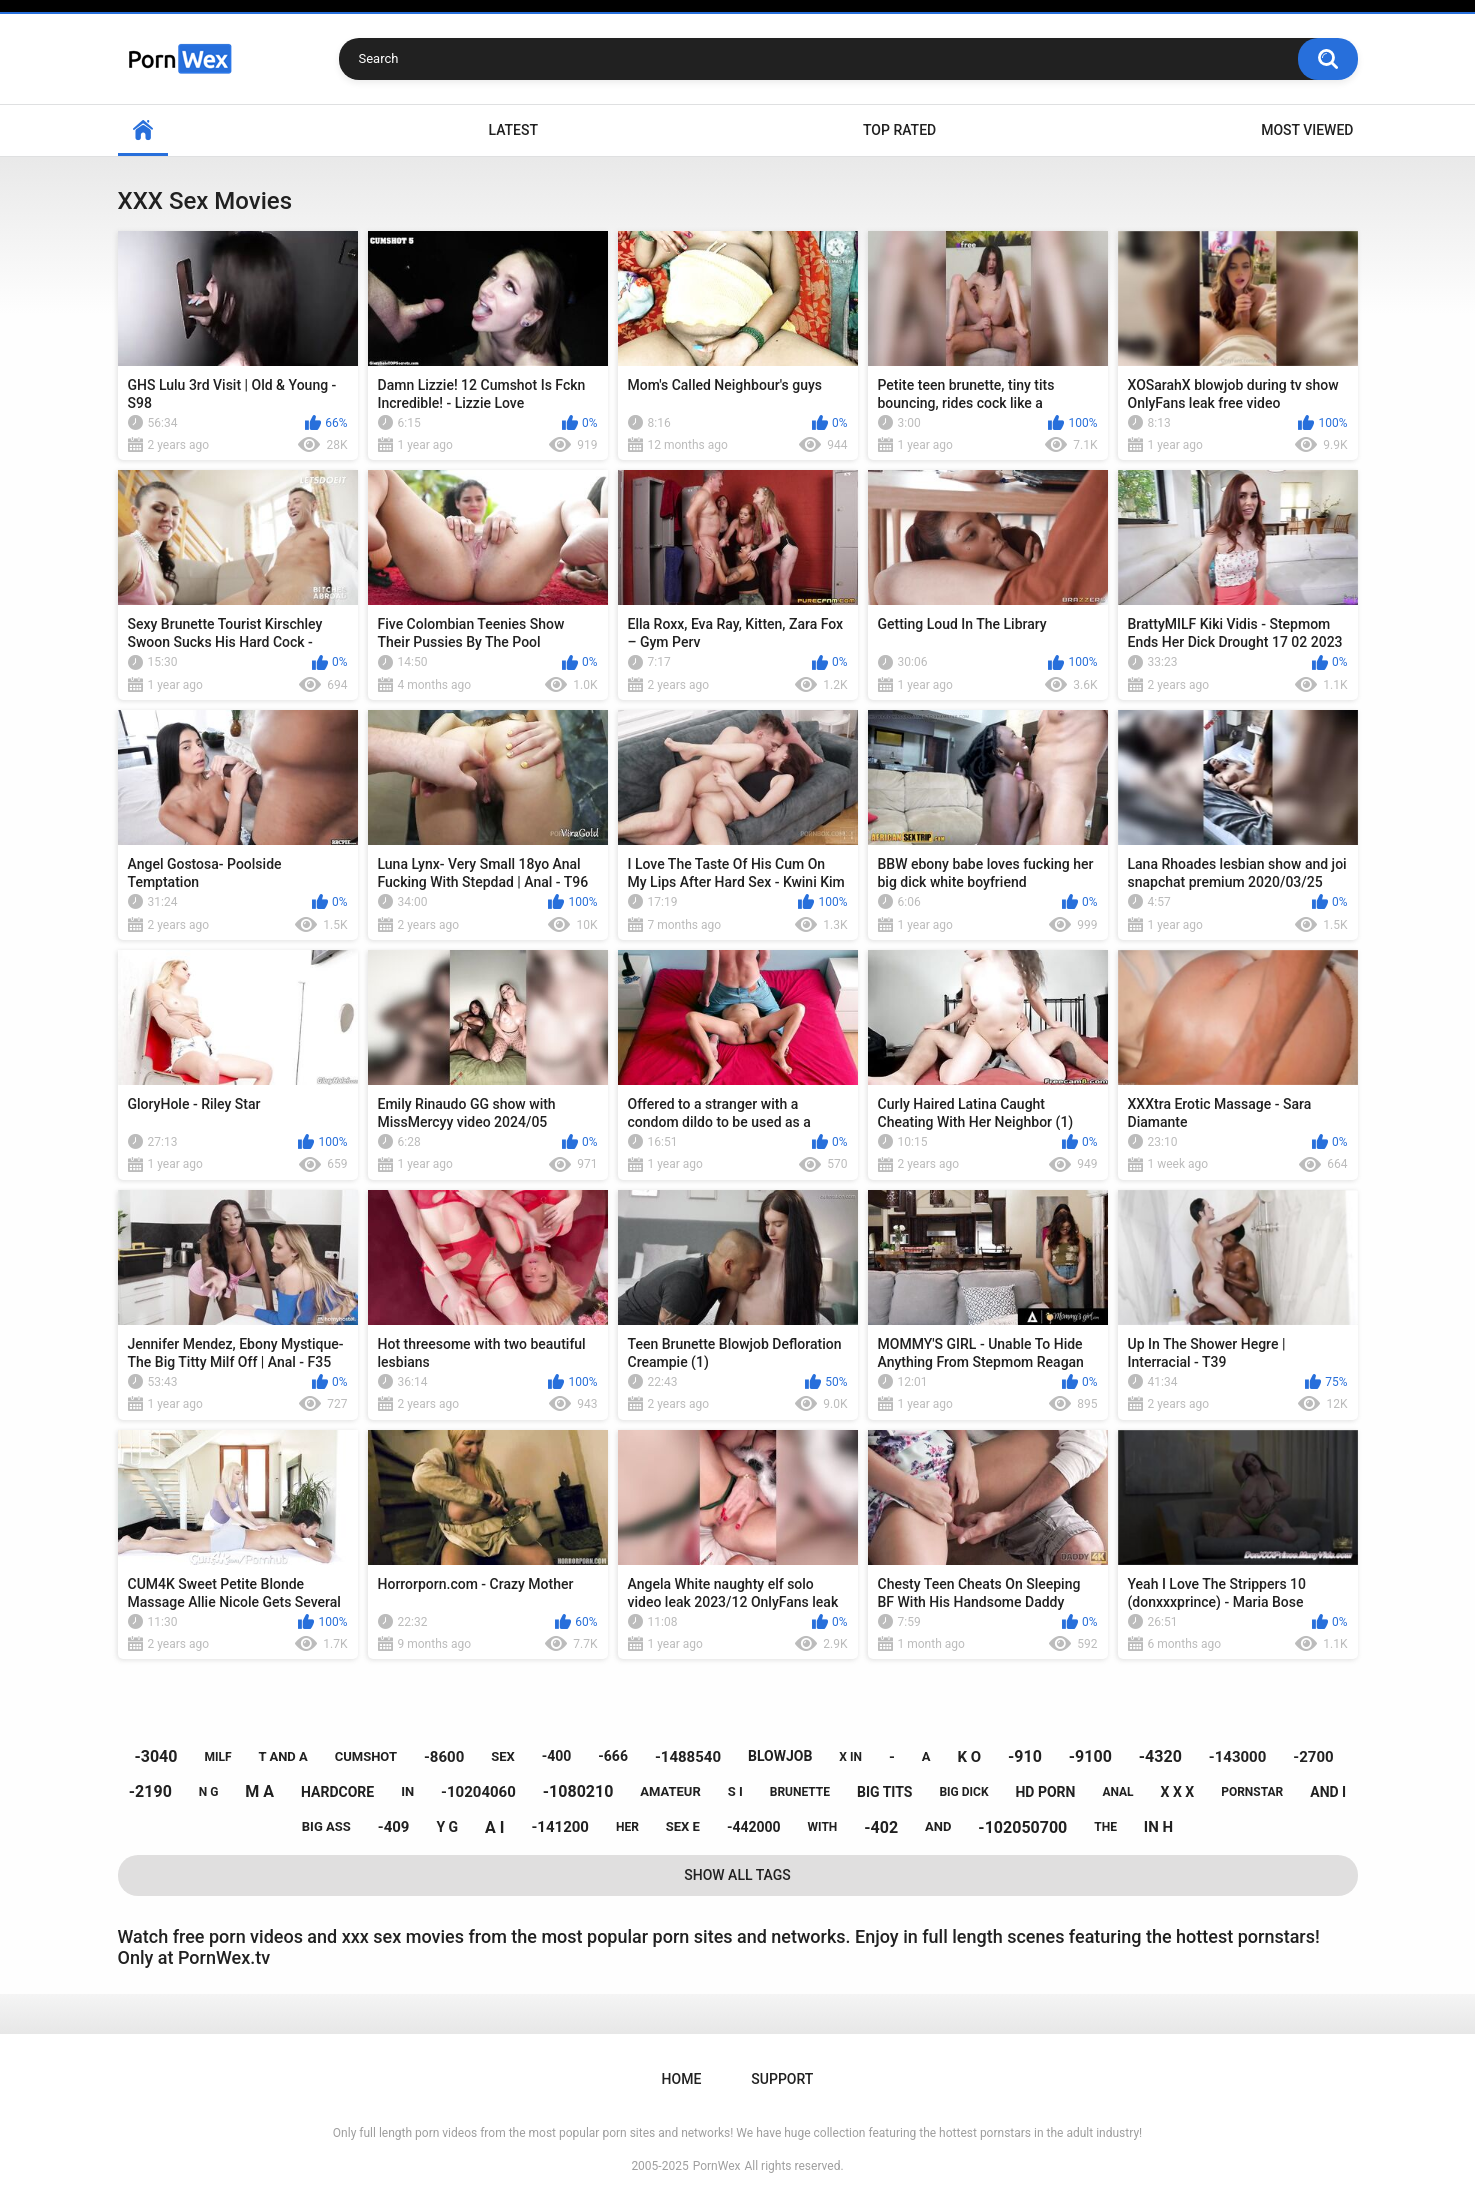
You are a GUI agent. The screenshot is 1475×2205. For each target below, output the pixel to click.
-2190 (150, 1791)
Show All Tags (737, 1875)
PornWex (717, 2166)
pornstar (1252, 1792)
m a (259, 1791)
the (1105, 1827)
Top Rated (899, 130)
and (938, 1826)
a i (494, 1827)
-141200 (560, 1827)
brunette (800, 1792)
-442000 (754, 1827)
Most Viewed (1307, 130)
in (407, 1791)
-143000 (1238, 1757)
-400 (557, 1756)
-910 (1025, 1756)
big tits (884, 1792)
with (823, 1827)
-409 (394, 1827)
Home (143, 130)
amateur (670, 1791)
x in (850, 1757)
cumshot (366, 1756)
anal (1117, 1792)
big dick (963, 1792)
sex (503, 1756)
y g (447, 1827)
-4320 (1160, 1756)
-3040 (155, 1756)
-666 (613, 1756)
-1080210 (578, 1791)
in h (1158, 1827)
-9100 (1090, 1756)
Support (782, 2079)
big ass (326, 1826)
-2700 (1313, 1757)
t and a (282, 1756)
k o (969, 1757)
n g (209, 1792)
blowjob (780, 1756)
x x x (1178, 1792)
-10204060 (478, 1792)
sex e (683, 1826)
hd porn (1045, 1792)
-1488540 (688, 1757)
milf (217, 1757)
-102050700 (1022, 1827)
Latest (513, 130)
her (627, 1827)
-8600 (444, 1757)
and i (1328, 1792)
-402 (881, 1827)
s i (735, 1791)
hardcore (337, 1792)
